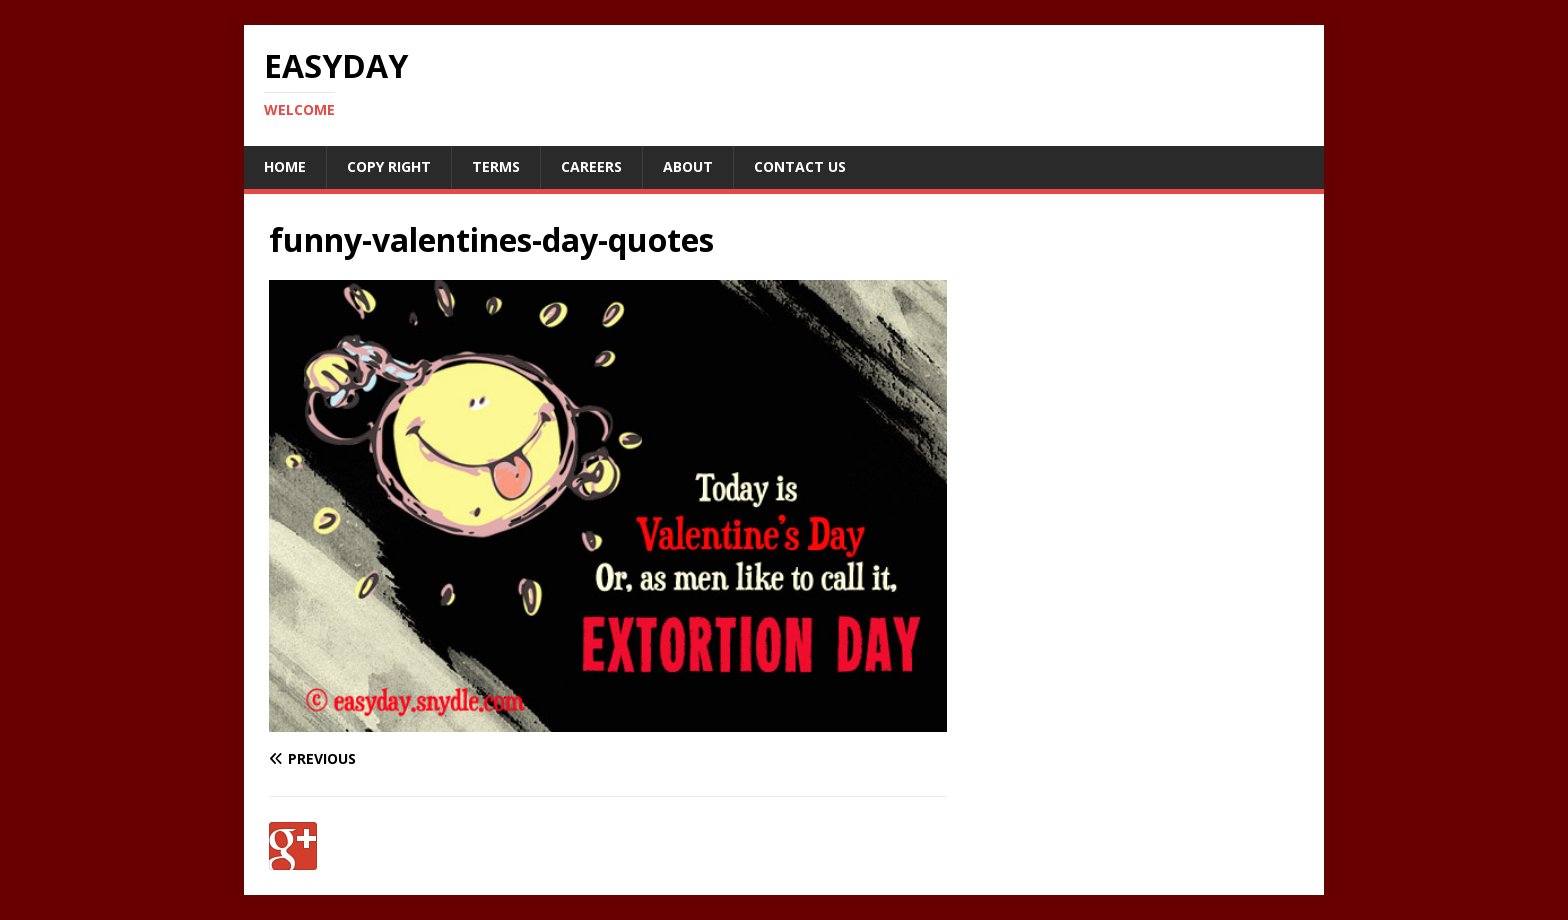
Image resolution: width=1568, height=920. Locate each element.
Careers (591, 166)
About (688, 166)
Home (285, 166)
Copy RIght (389, 166)
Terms (496, 166)
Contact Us (800, 166)
